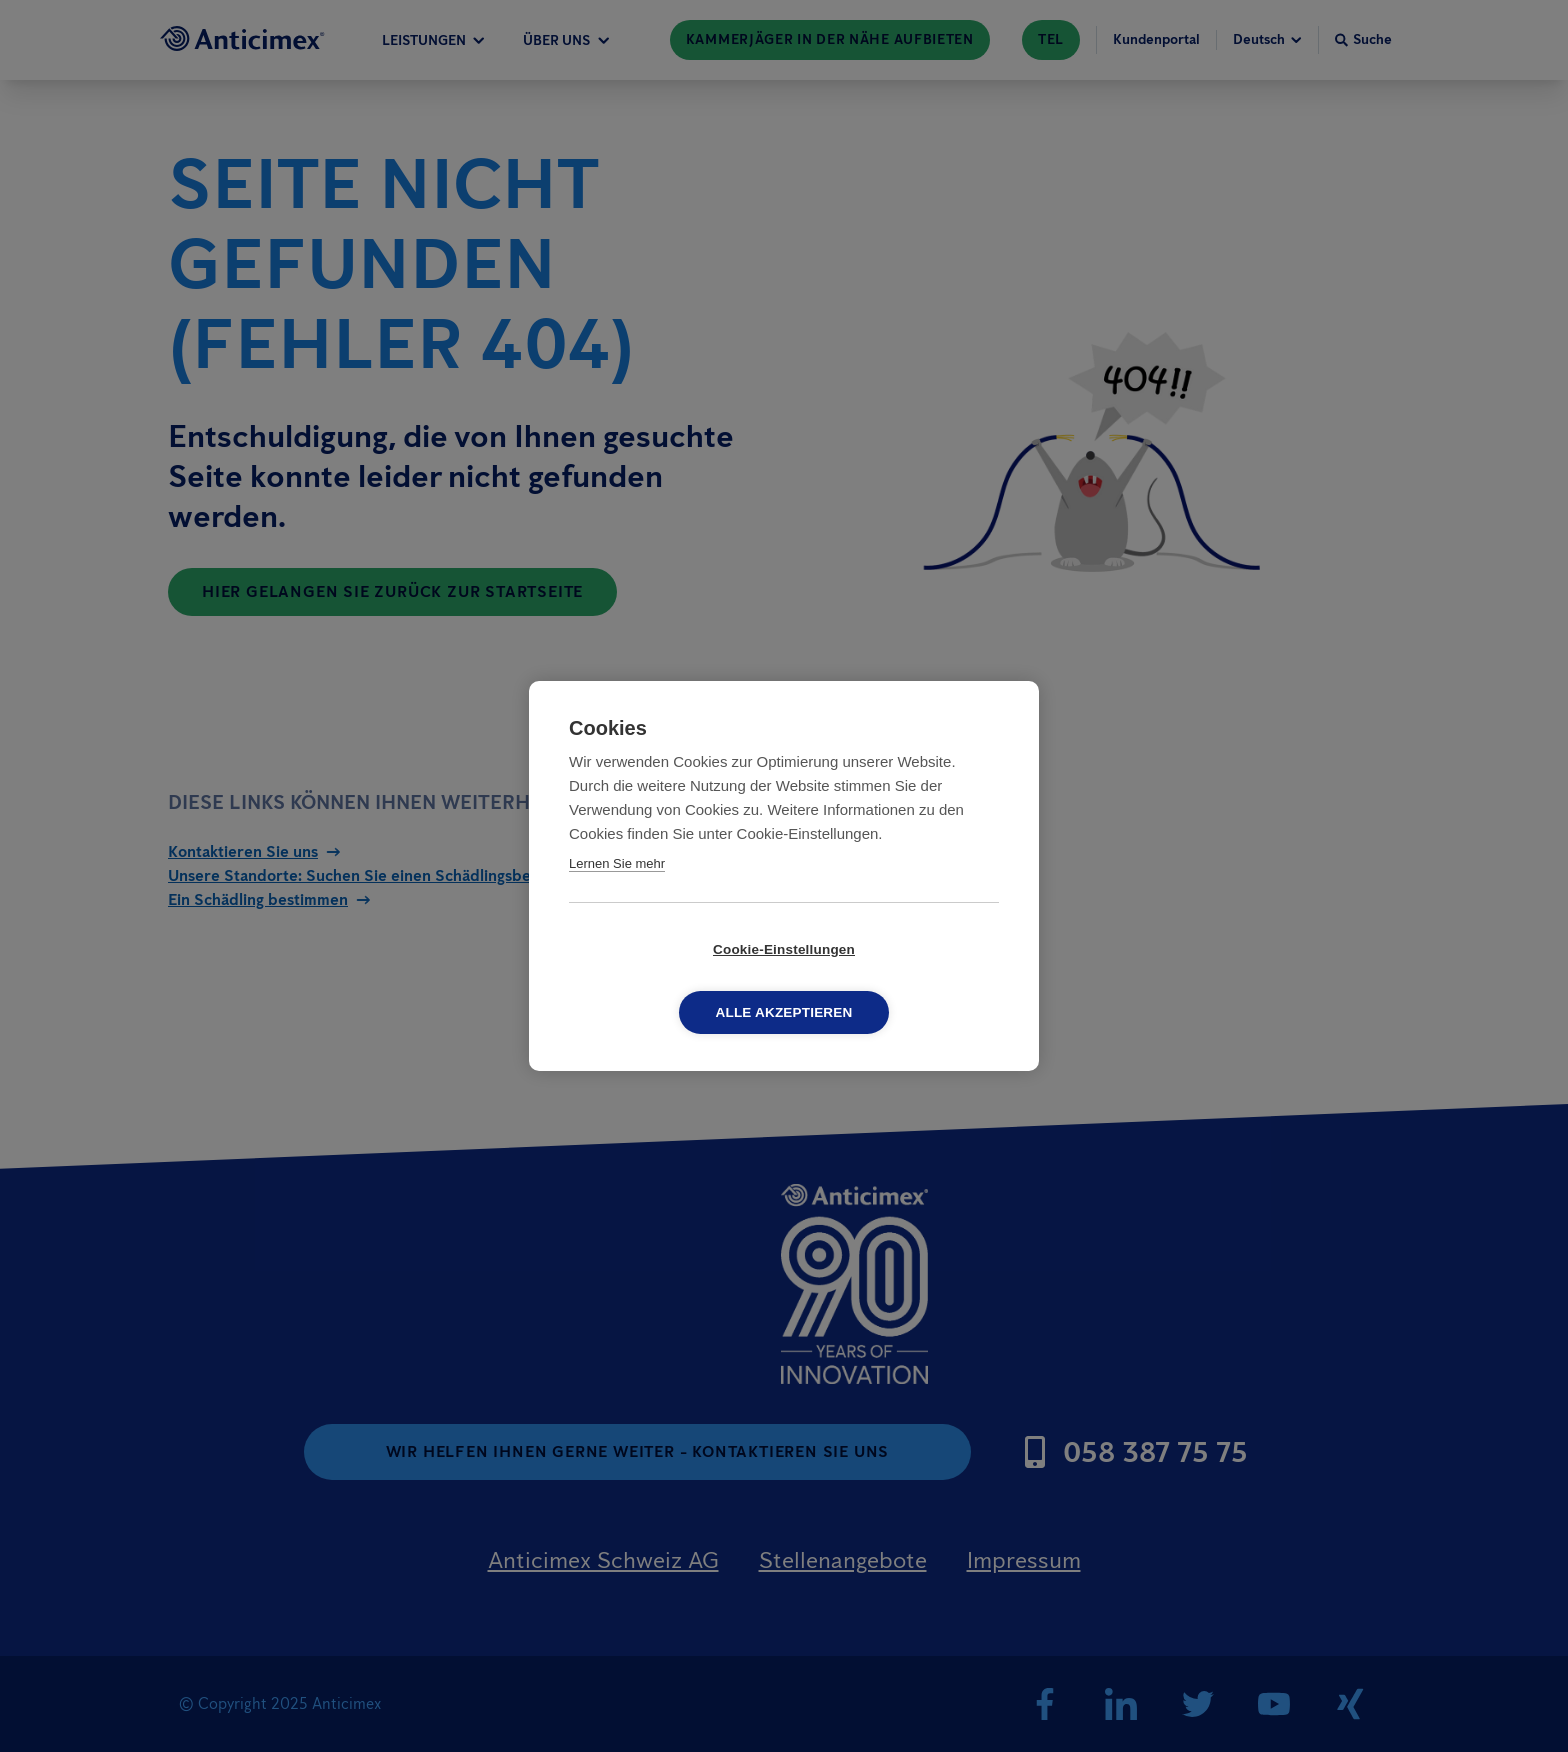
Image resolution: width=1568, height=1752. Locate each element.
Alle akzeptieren (899, 981)
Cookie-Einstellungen (669, 981)
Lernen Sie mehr (617, 895)
